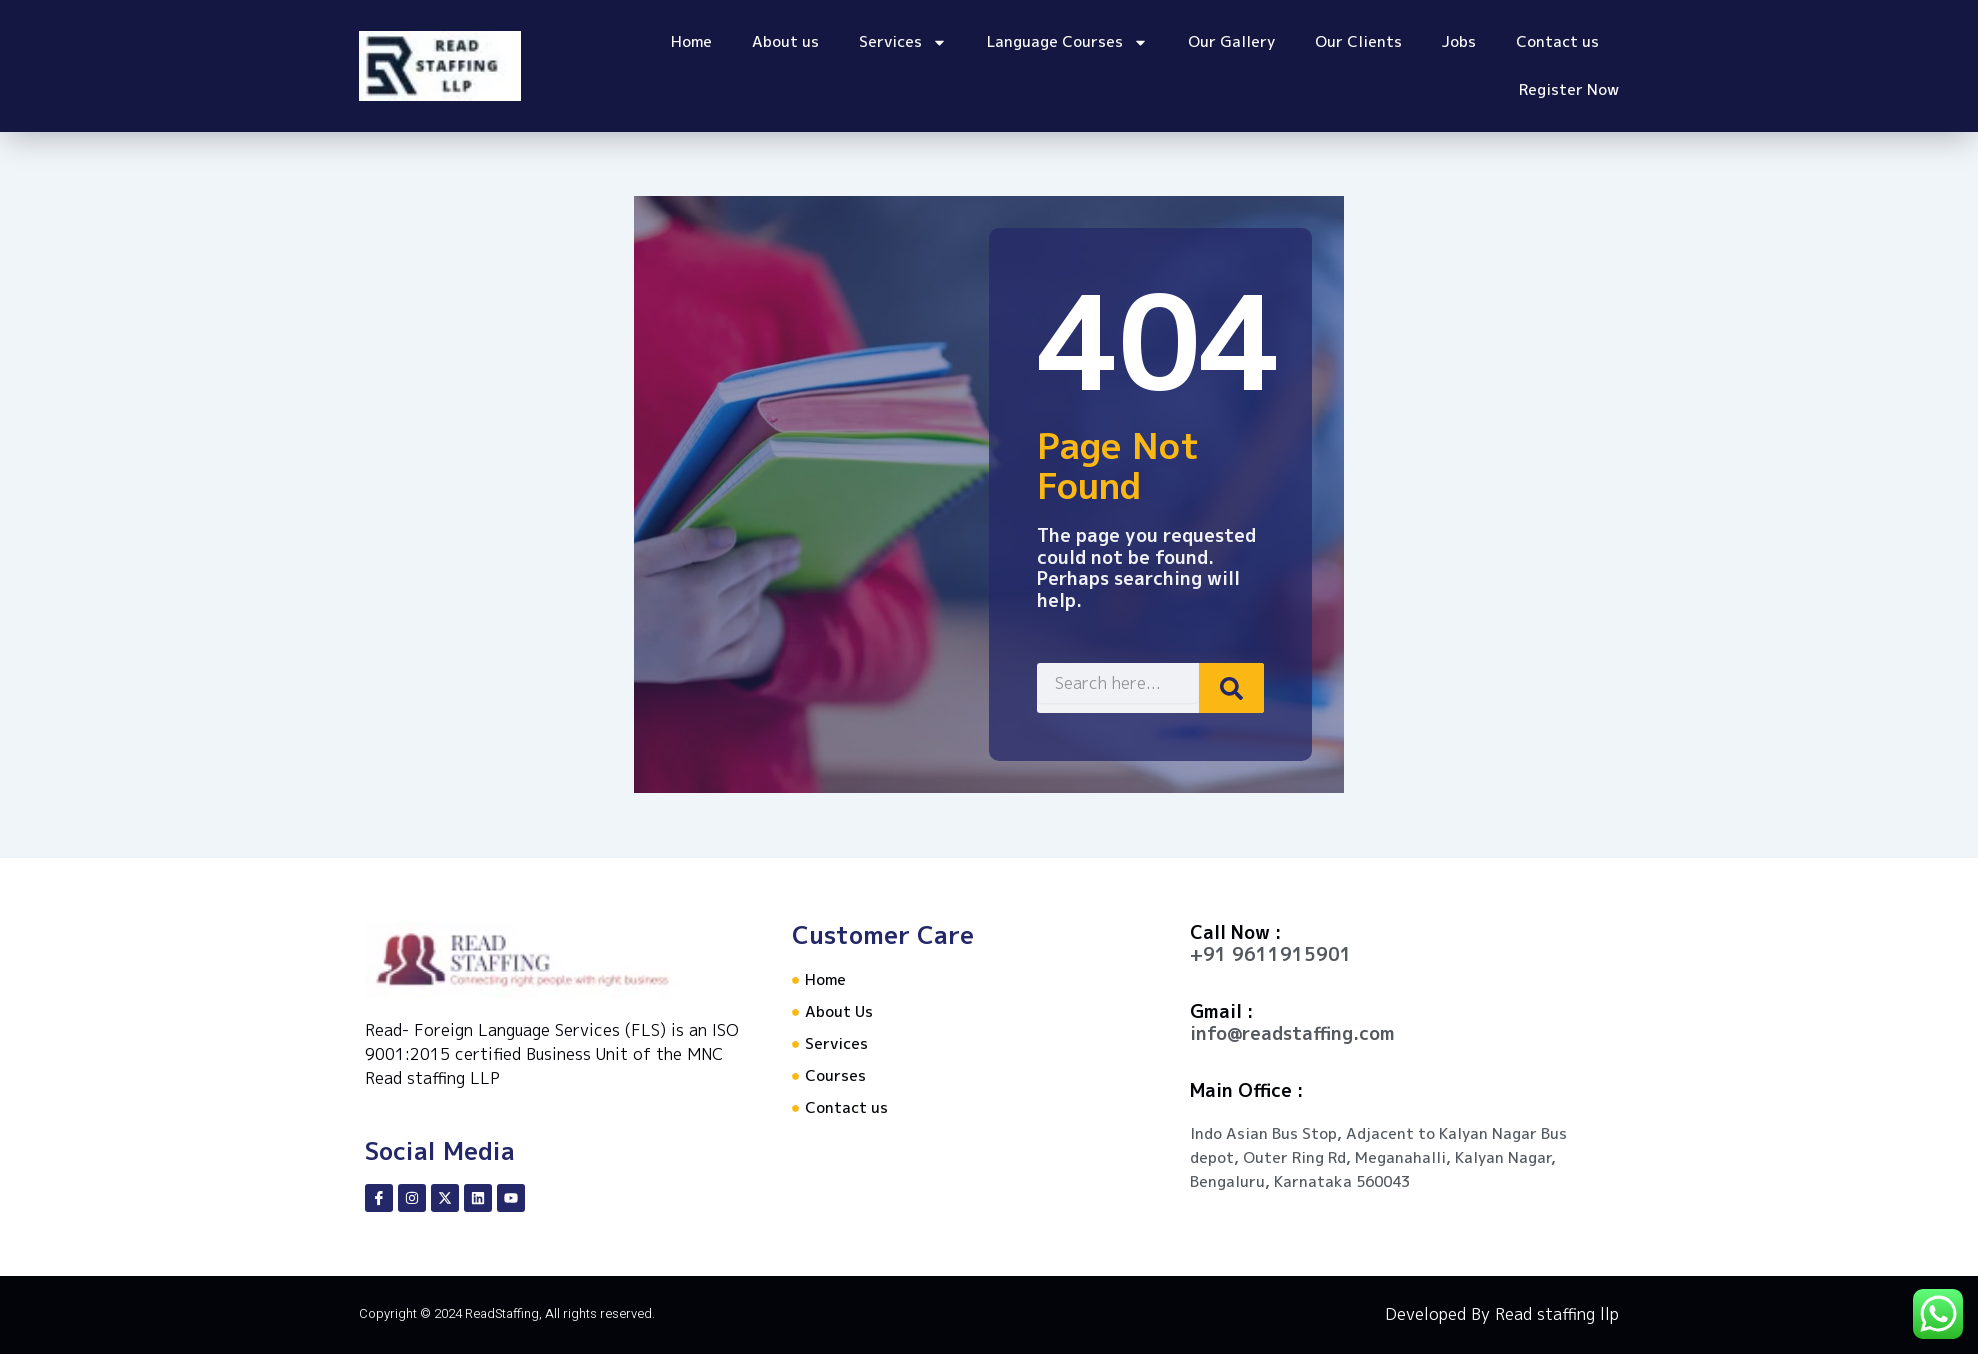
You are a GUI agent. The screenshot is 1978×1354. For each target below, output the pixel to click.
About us (785, 41)
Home (691, 41)
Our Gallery (1231, 41)
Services (903, 42)
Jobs (1459, 41)
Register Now (1569, 89)
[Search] (1207, 688)
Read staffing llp (1557, 1314)
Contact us (1557, 41)
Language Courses (1067, 42)
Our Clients (1358, 41)
